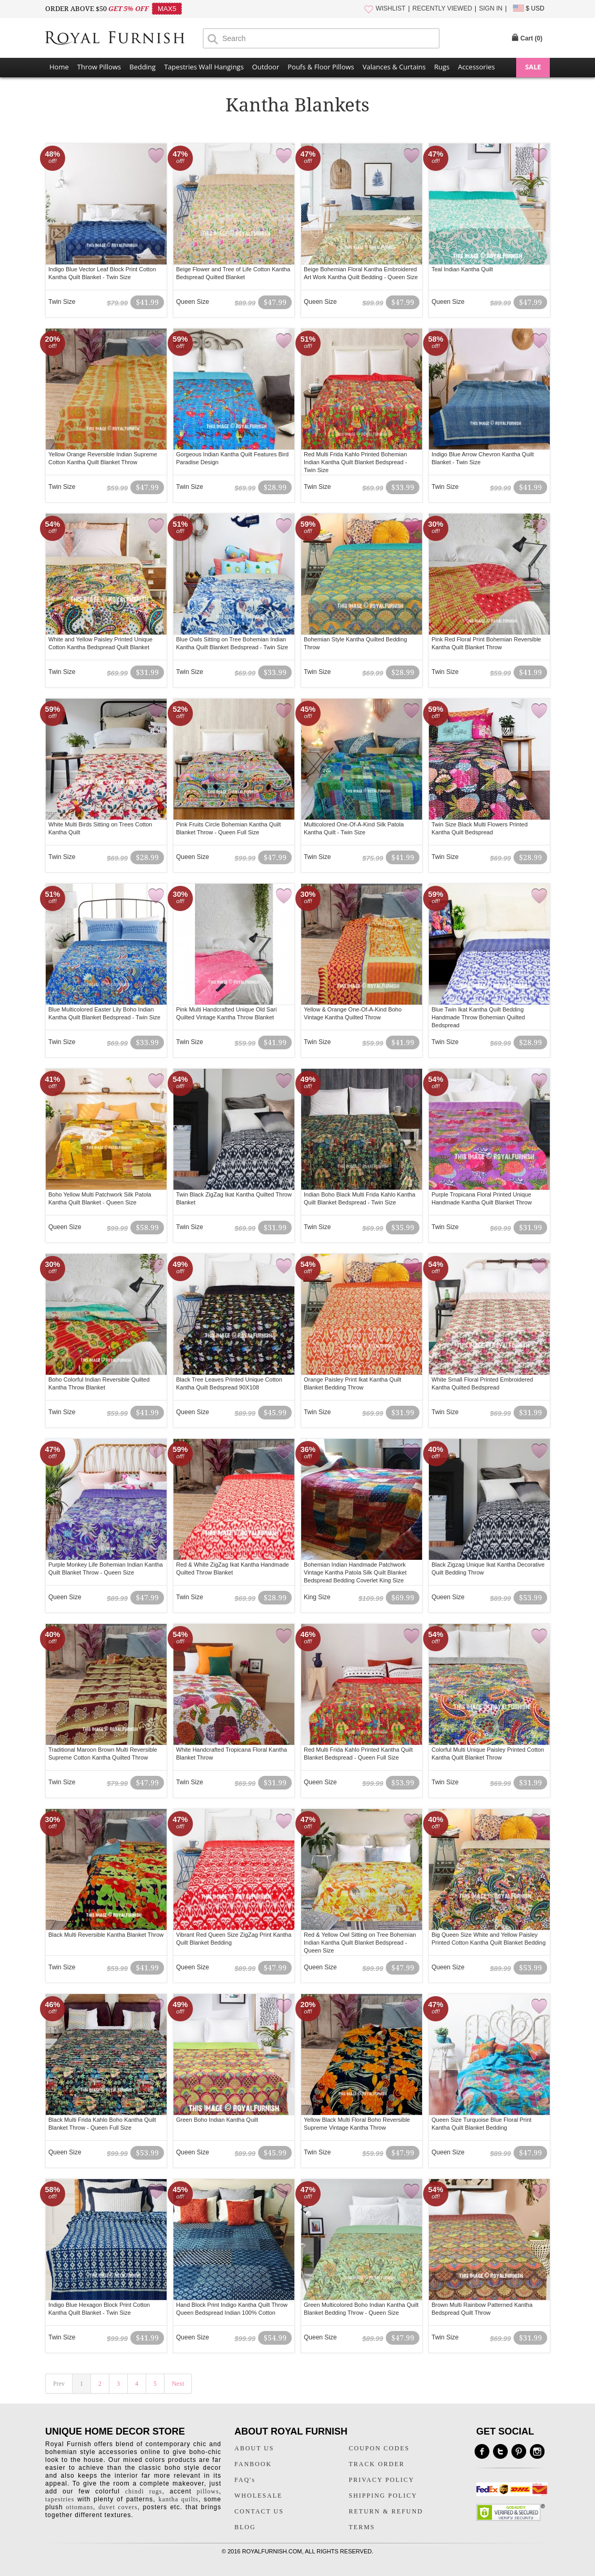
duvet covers (117, 2507)
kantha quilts (178, 2499)
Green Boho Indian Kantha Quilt (217, 2120)
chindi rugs (143, 2491)
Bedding (142, 66)
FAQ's (244, 2479)
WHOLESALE (258, 2495)
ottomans (79, 2507)
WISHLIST (391, 8)
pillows (208, 2491)
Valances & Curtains (394, 66)
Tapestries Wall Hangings (203, 66)
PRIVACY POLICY (382, 2479)
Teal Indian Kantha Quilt (462, 269)
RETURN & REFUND (386, 2511)
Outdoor (266, 66)
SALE (533, 66)
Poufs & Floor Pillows (321, 66)
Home (59, 66)
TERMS (362, 2527)
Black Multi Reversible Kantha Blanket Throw (105, 1934)
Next (178, 2383)
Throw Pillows (99, 66)
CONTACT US (259, 2511)
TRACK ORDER (377, 2464)
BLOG (245, 2527)
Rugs (441, 66)
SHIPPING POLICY (383, 2495)
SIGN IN (490, 8)
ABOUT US (254, 2448)
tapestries (59, 2499)
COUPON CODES (379, 2448)
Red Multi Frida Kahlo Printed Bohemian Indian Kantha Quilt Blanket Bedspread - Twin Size (355, 462)
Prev (59, 2383)
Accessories (476, 66)
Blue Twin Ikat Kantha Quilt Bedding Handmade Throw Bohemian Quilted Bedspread (478, 1017)
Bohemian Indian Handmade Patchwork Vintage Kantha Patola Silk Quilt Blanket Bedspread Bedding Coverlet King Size (355, 1572)
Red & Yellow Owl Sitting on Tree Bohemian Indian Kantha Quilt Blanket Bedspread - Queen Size (360, 1942)
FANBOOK (253, 2464)
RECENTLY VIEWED (443, 8)
